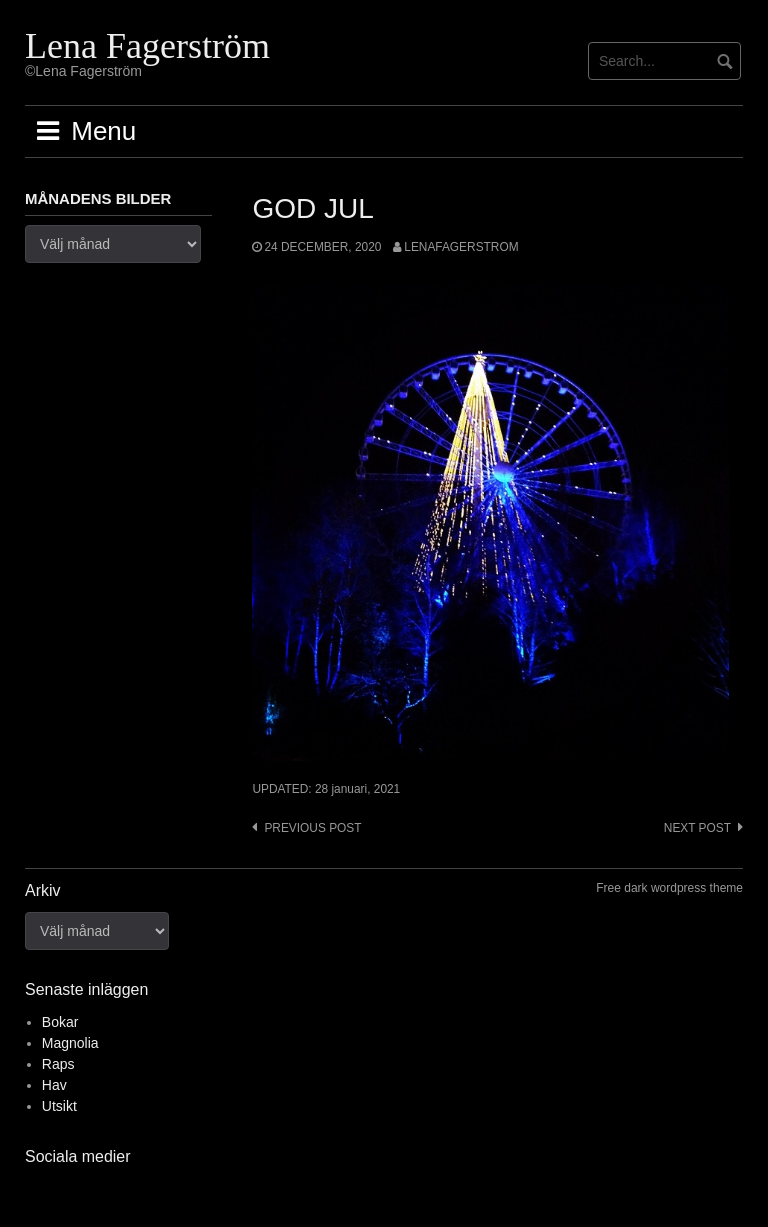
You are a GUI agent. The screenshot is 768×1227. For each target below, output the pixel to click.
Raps (58, 1064)
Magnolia (70, 1043)
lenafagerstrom (461, 247)
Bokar (60, 1022)
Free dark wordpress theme (669, 888)
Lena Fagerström (147, 46)
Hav (54, 1085)
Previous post (312, 828)
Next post (697, 828)
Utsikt (59, 1106)
